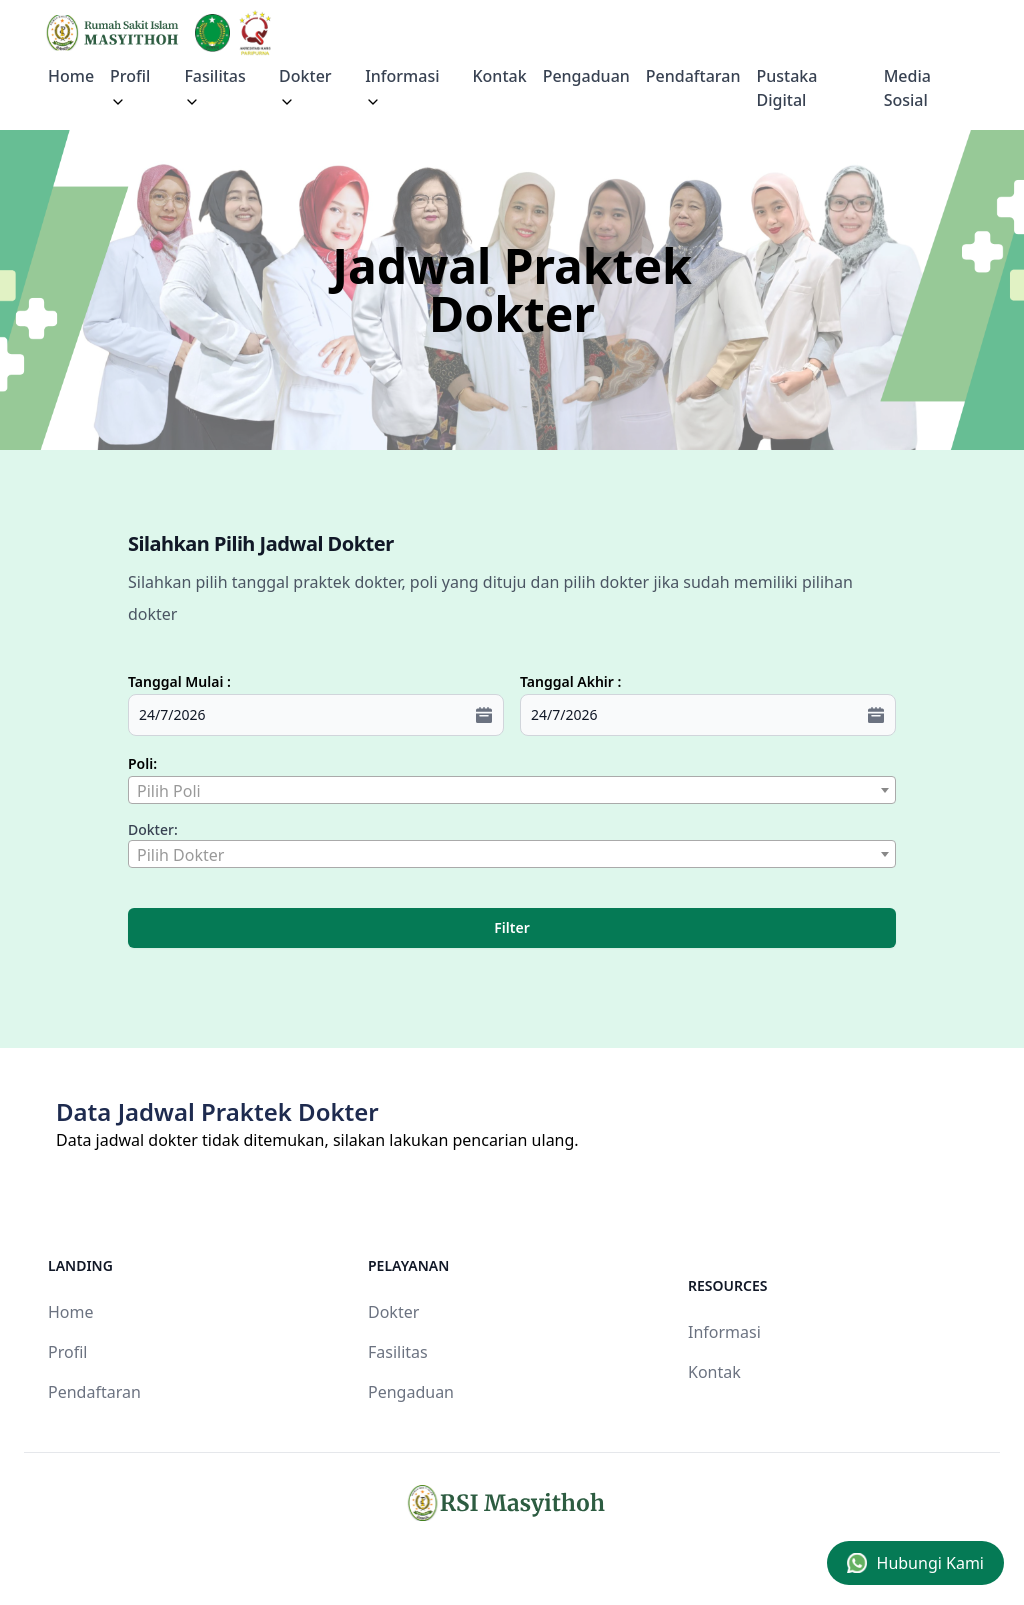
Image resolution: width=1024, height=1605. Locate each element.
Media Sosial (907, 88)
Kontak (499, 76)
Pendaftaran (693, 76)
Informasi (402, 87)
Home (71, 76)
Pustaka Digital (787, 88)
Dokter (305, 87)
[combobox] (512, 790)
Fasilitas (214, 87)
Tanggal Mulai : (179, 681)
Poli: (142, 763)
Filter (511, 927)
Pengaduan (586, 76)
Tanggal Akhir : (570, 681)
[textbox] (512, 791)
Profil (67, 1352)
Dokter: (153, 829)
